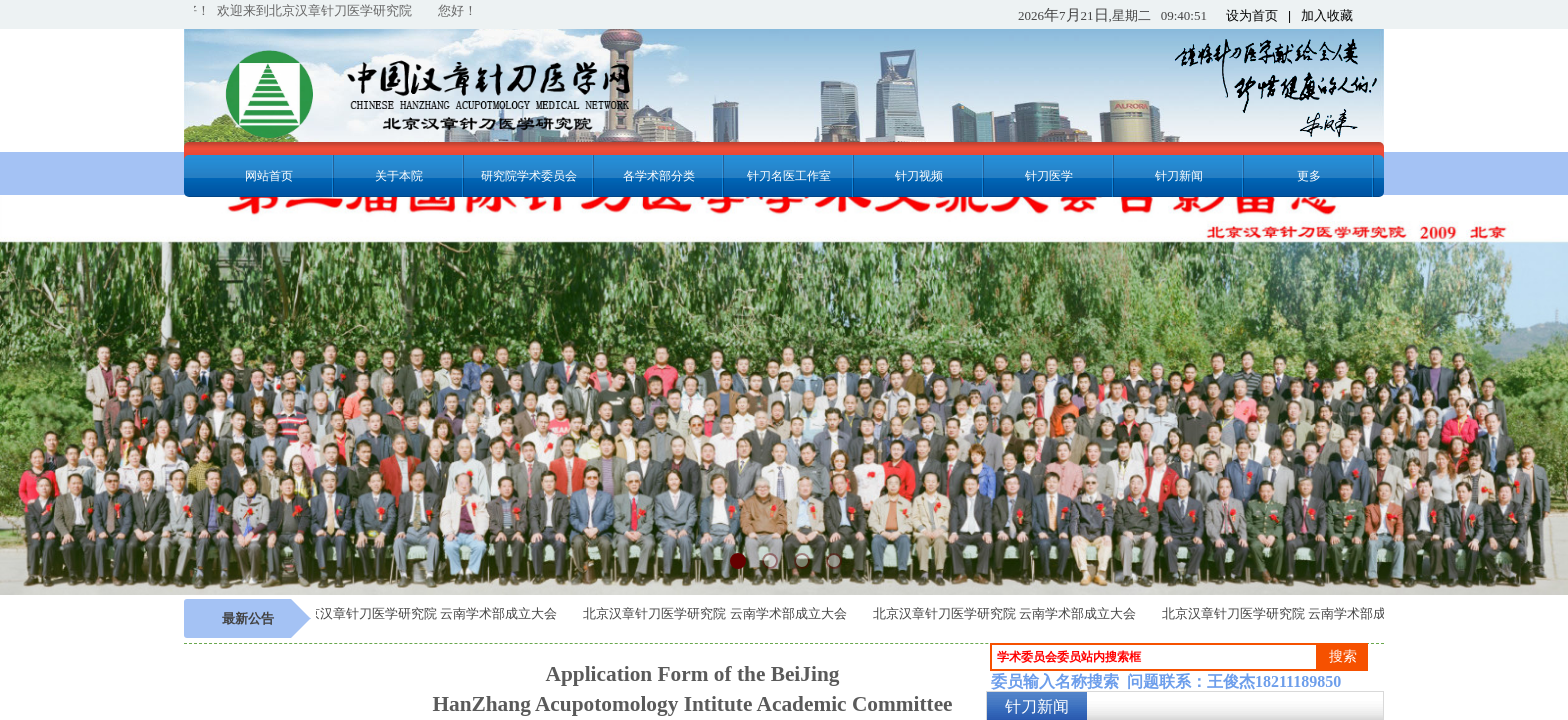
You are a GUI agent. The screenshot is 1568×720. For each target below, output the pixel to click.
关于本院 (399, 176)
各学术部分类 (659, 176)
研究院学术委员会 (529, 176)
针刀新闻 (1179, 176)
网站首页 (269, 176)
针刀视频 (919, 176)
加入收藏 (1327, 15)
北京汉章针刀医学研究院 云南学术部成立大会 (429, 613)
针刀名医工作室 (789, 176)
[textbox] (1154, 657)
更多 (1309, 176)
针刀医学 (1049, 176)
